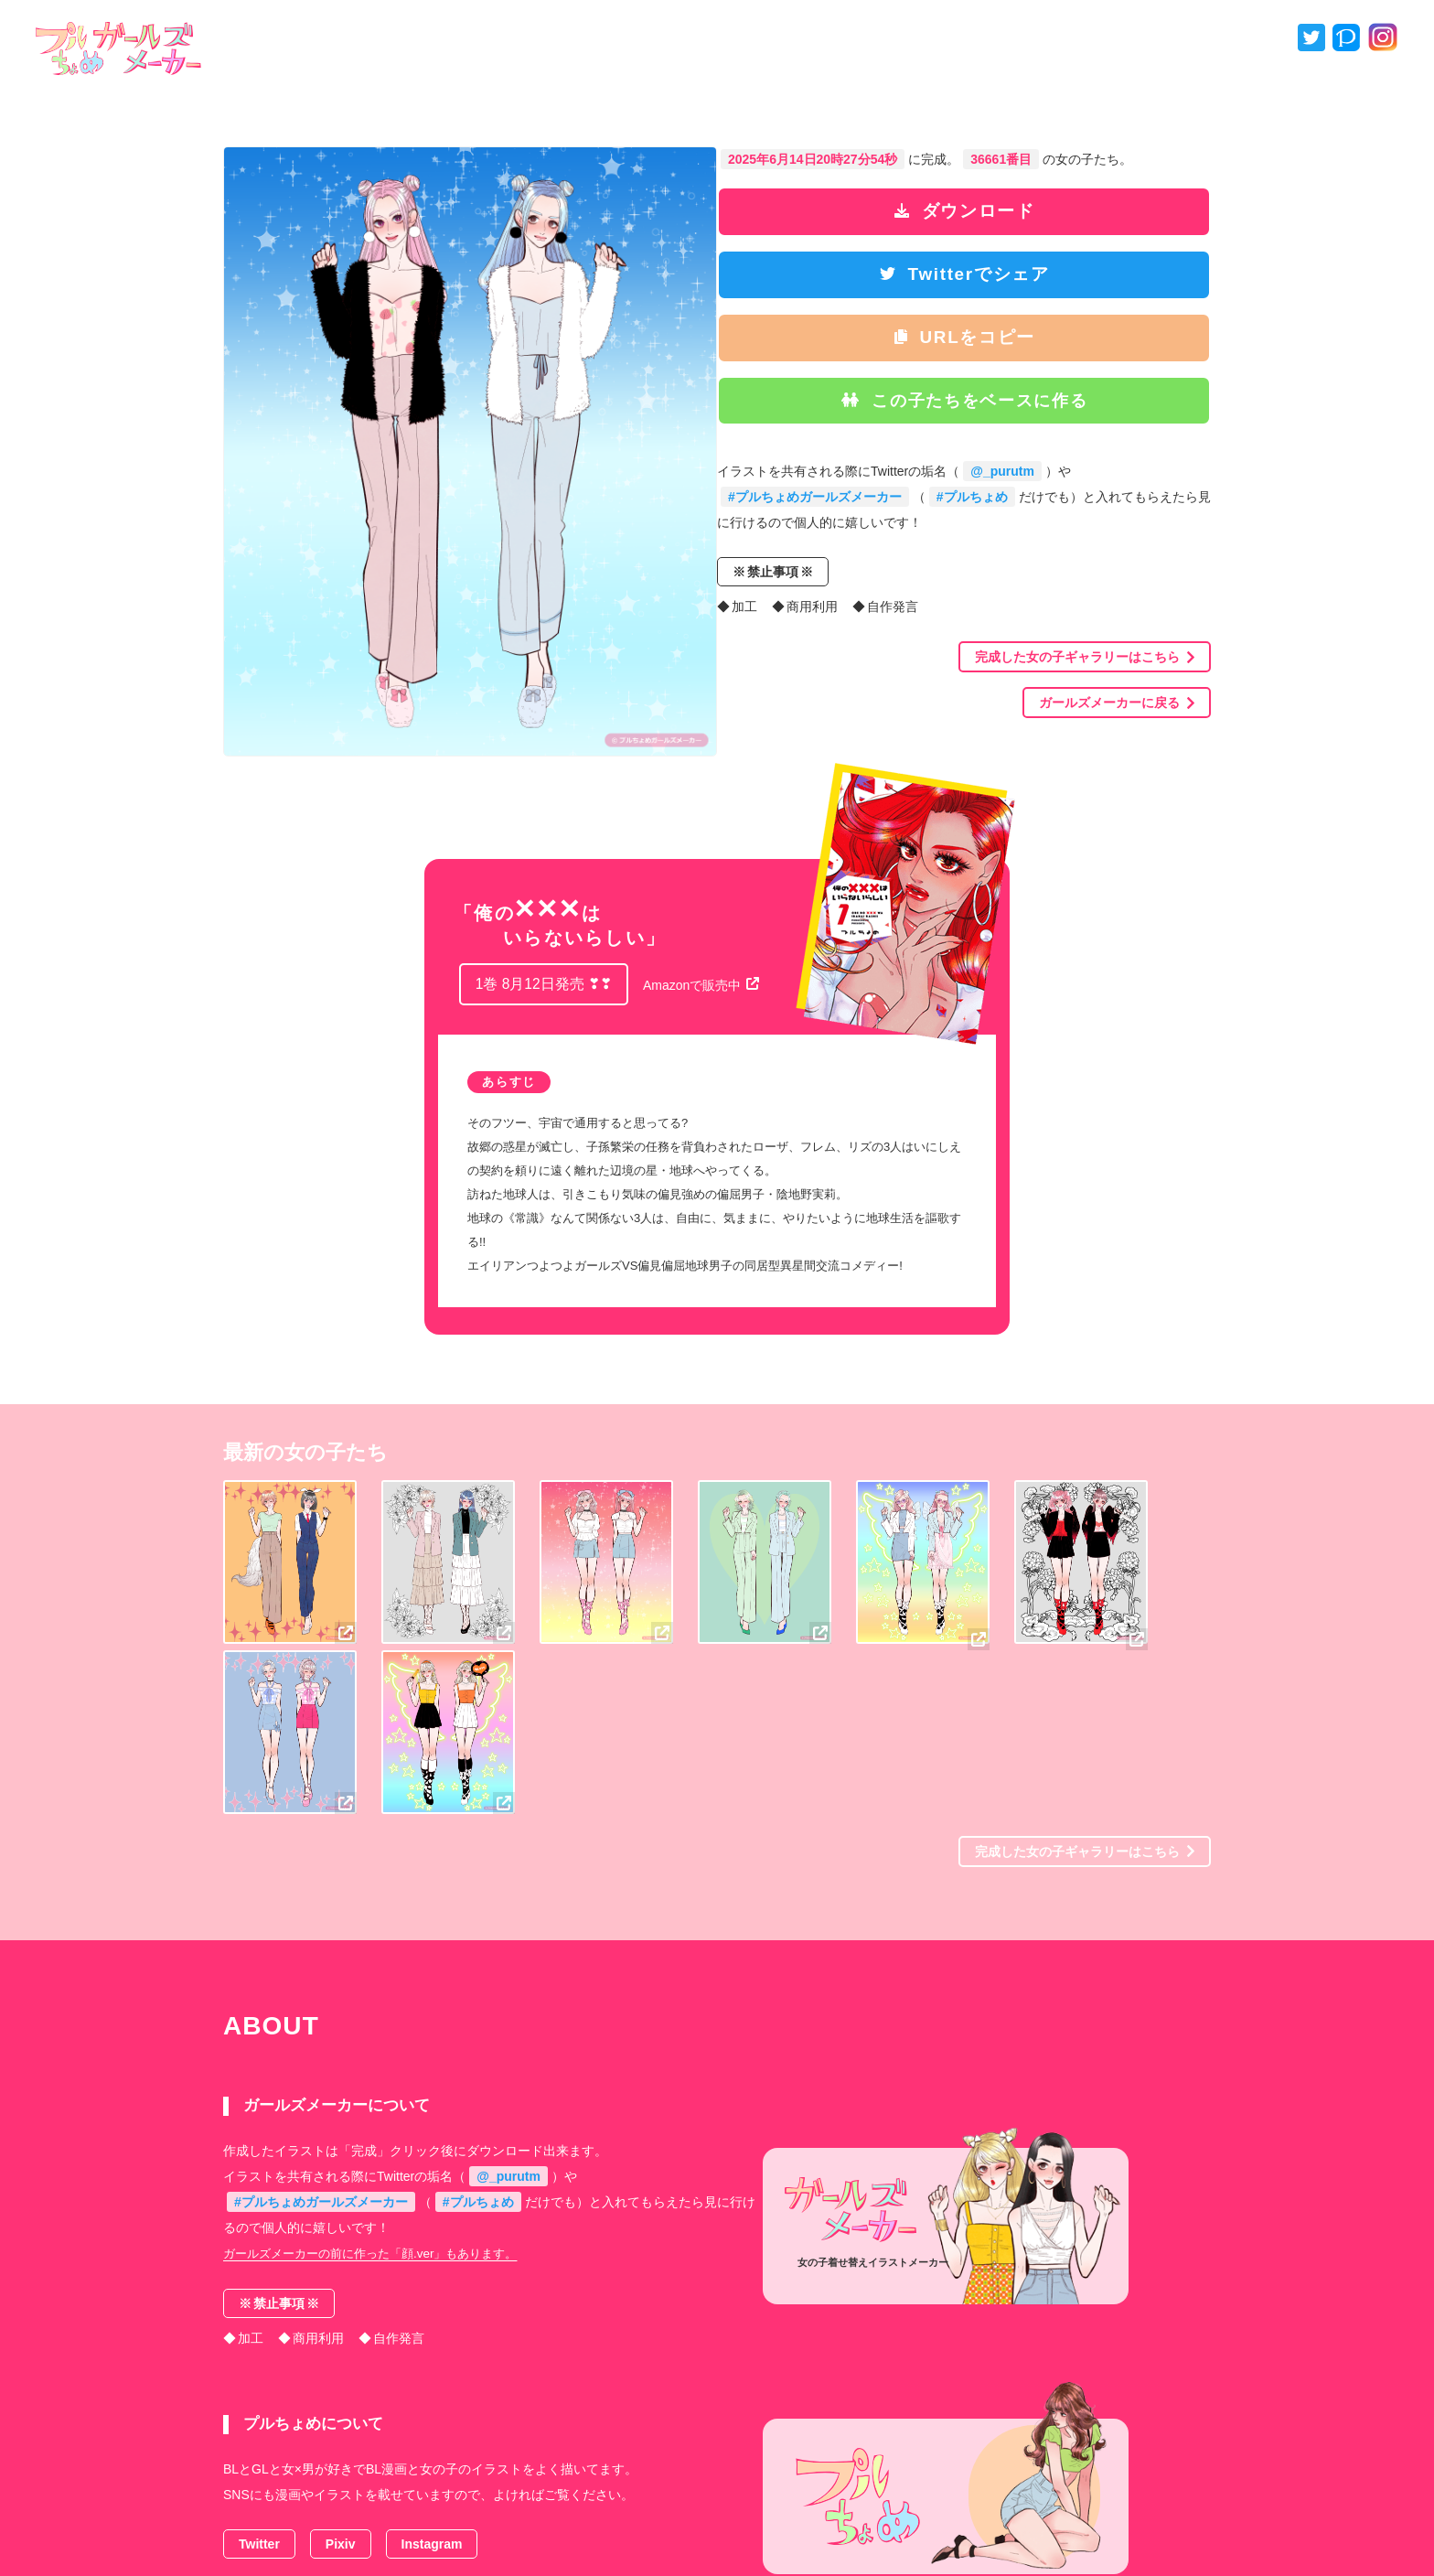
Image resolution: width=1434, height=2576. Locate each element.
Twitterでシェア (971, 277)
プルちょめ (716, 2526)
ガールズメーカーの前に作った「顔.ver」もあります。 (381, 2089)
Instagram (432, 2374)
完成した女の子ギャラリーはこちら (1084, 668)
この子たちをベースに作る (971, 408)
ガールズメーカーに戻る (1116, 714)
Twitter (259, 2374)
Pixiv (341, 2374)
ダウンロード (970, 211)
